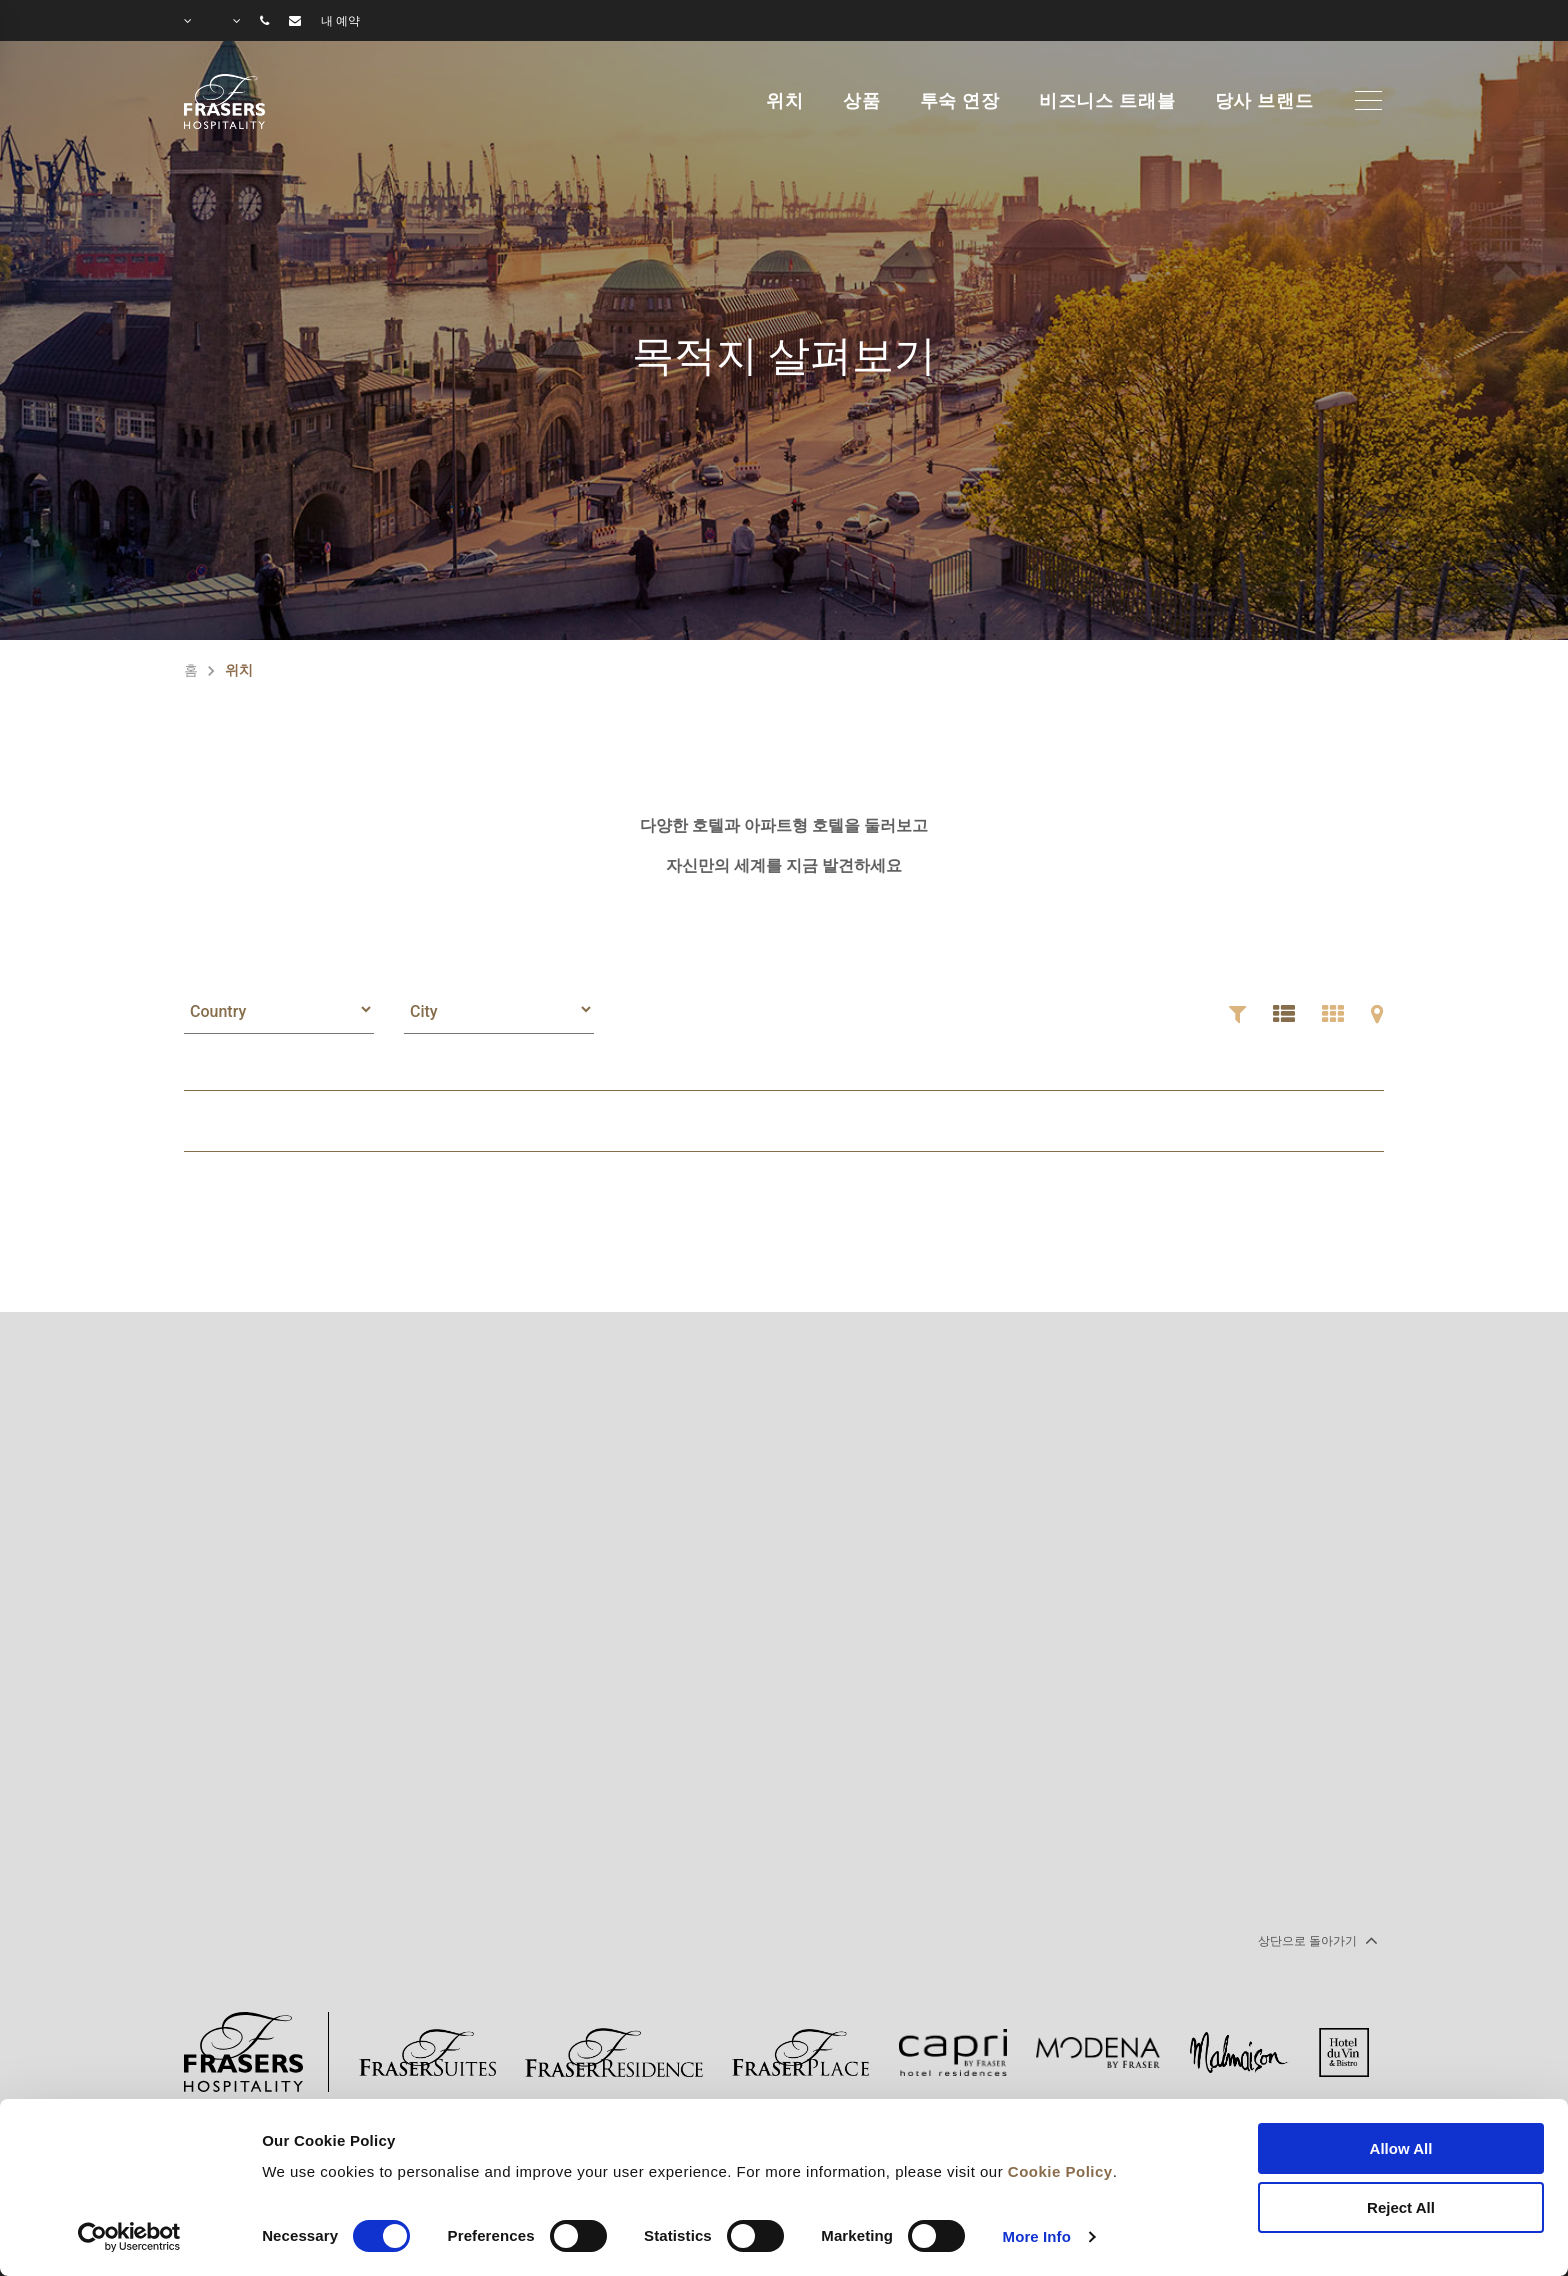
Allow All (1401, 2148)
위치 (785, 101)
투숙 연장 (960, 101)
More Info (1037, 2236)
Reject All (1401, 2207)
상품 (862, 101)
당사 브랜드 (1264, 101)
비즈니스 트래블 (1107, 101)
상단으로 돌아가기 (1316, 1940)
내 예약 (340, 21)
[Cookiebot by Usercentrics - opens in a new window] (129, 2237)
